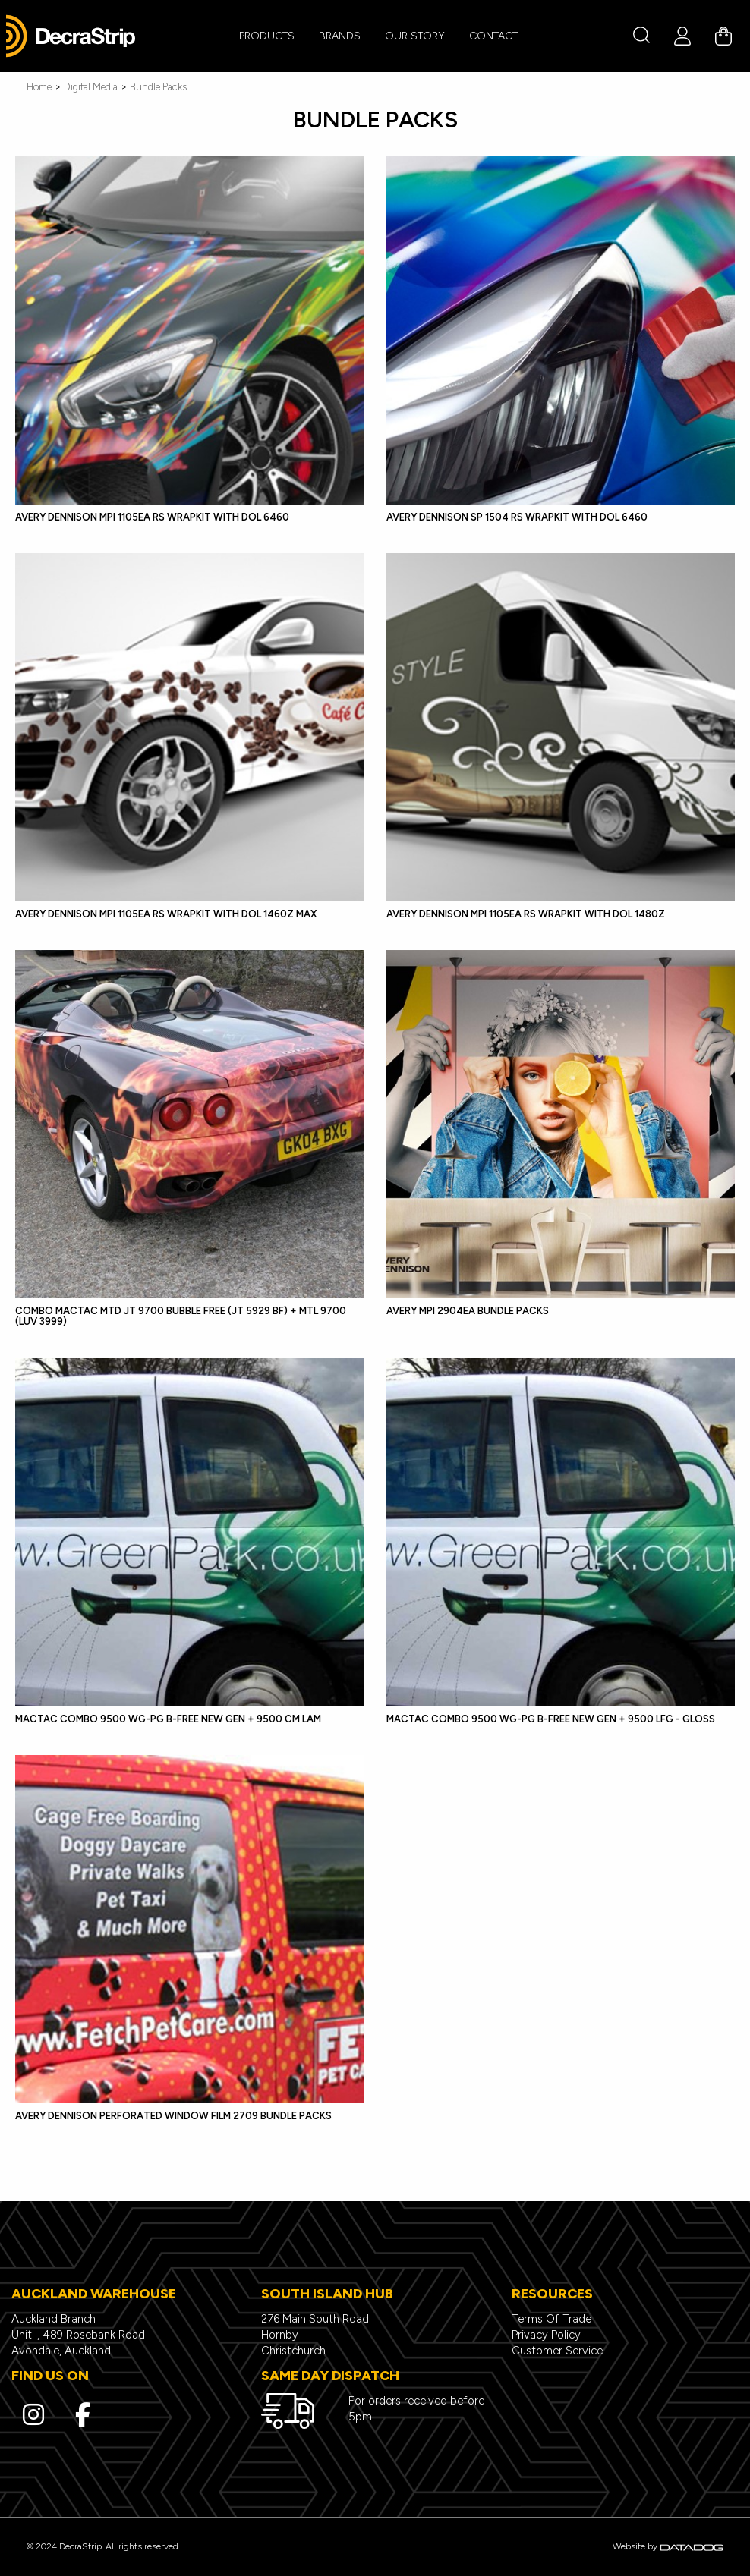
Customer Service (557, 2350)
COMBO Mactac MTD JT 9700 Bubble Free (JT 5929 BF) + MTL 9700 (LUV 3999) (180, 1316)
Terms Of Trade (551, 2319)
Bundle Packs (158, 87)
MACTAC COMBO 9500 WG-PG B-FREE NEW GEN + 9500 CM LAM (168, 1719)
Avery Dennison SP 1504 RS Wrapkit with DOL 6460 (517, 517)
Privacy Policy (546, 2335)
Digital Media (91, 87)
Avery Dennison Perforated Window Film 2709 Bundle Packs (173, 2116)
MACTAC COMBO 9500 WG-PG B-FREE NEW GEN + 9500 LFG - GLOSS (550, 1719)
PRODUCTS (267, 36)
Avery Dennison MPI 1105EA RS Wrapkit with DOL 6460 (152, 517)
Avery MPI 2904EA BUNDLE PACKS (467, 1310)
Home (39, 87)
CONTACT (493, 36)
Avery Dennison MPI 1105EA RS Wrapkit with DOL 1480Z (525, 914)
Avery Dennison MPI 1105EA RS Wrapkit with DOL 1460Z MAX (166, 914)
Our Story (415, 36)
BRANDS (340, 36)
